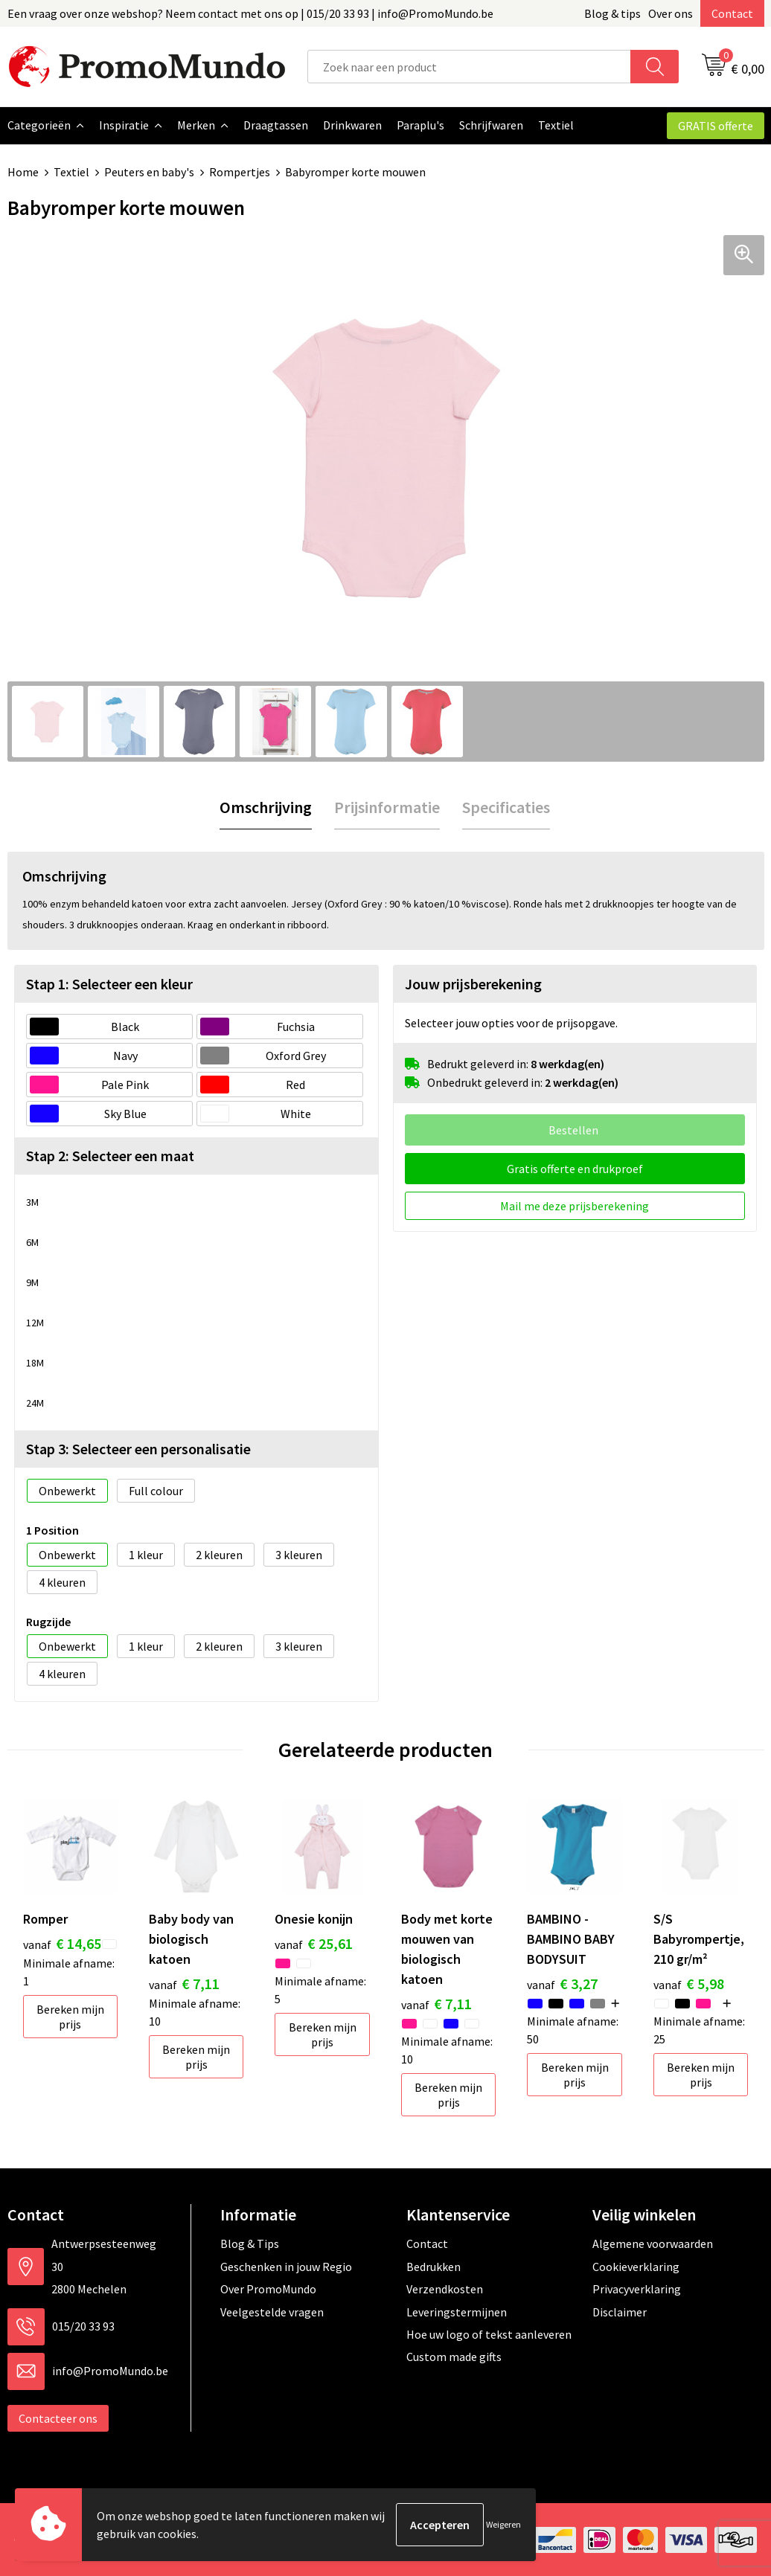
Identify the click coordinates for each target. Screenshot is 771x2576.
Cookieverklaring (635, 2265)
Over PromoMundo (268, 2288)
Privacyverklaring (636, 2288)
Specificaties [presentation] (506, 806)
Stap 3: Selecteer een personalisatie (138, 1448)
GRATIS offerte (715, 125)
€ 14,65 (62, 1942)
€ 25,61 (314, 1942)
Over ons (670, 13)
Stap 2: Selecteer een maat (110, 1155)
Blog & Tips (249, 2242)
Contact (732, 13)
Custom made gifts (454, 2355)
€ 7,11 (184, 1982)
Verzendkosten (444, 2288)
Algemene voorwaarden (652, 2242)
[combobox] (469, 66)
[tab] (266, 807)
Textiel (71, 171)
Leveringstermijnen (456, 2311)
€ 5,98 (688, 1982)
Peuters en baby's (149, 171)
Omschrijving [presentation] (266, 806)
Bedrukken (433, 2265)
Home (23, 171)
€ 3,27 (562, 1982)
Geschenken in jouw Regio (286, 2265)
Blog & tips (612, 13)
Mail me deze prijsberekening (574, 1205)
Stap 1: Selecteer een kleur (109, 983)
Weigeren (503, 2524)
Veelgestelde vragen (272, 2311)
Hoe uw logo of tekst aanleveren (489, 2333)
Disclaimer (619, 2311)
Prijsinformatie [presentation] (387, 806)
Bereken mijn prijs (70, 2016)
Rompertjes (239, 171)
